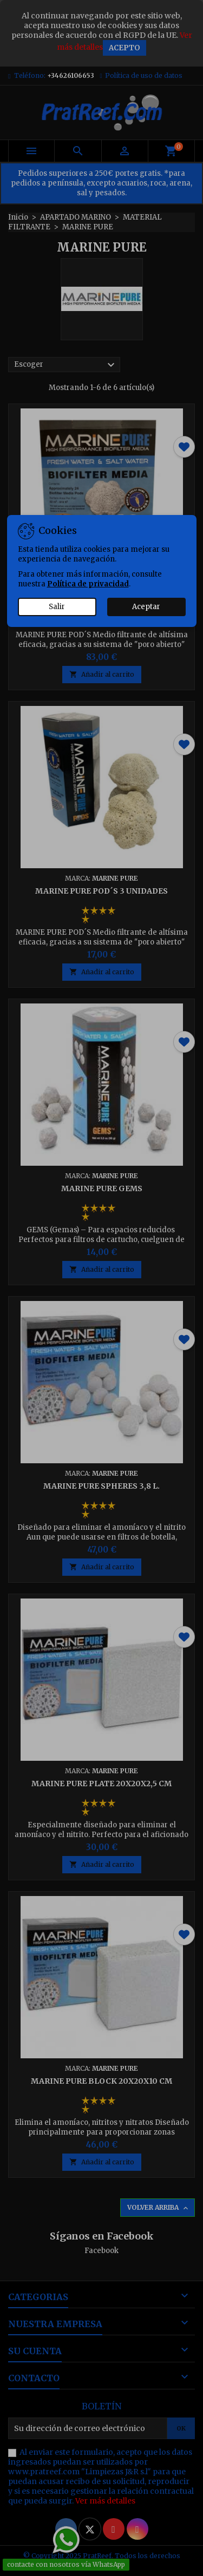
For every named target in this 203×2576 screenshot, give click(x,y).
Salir (57, 606)
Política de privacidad (88, 584)
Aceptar (146, 606)
